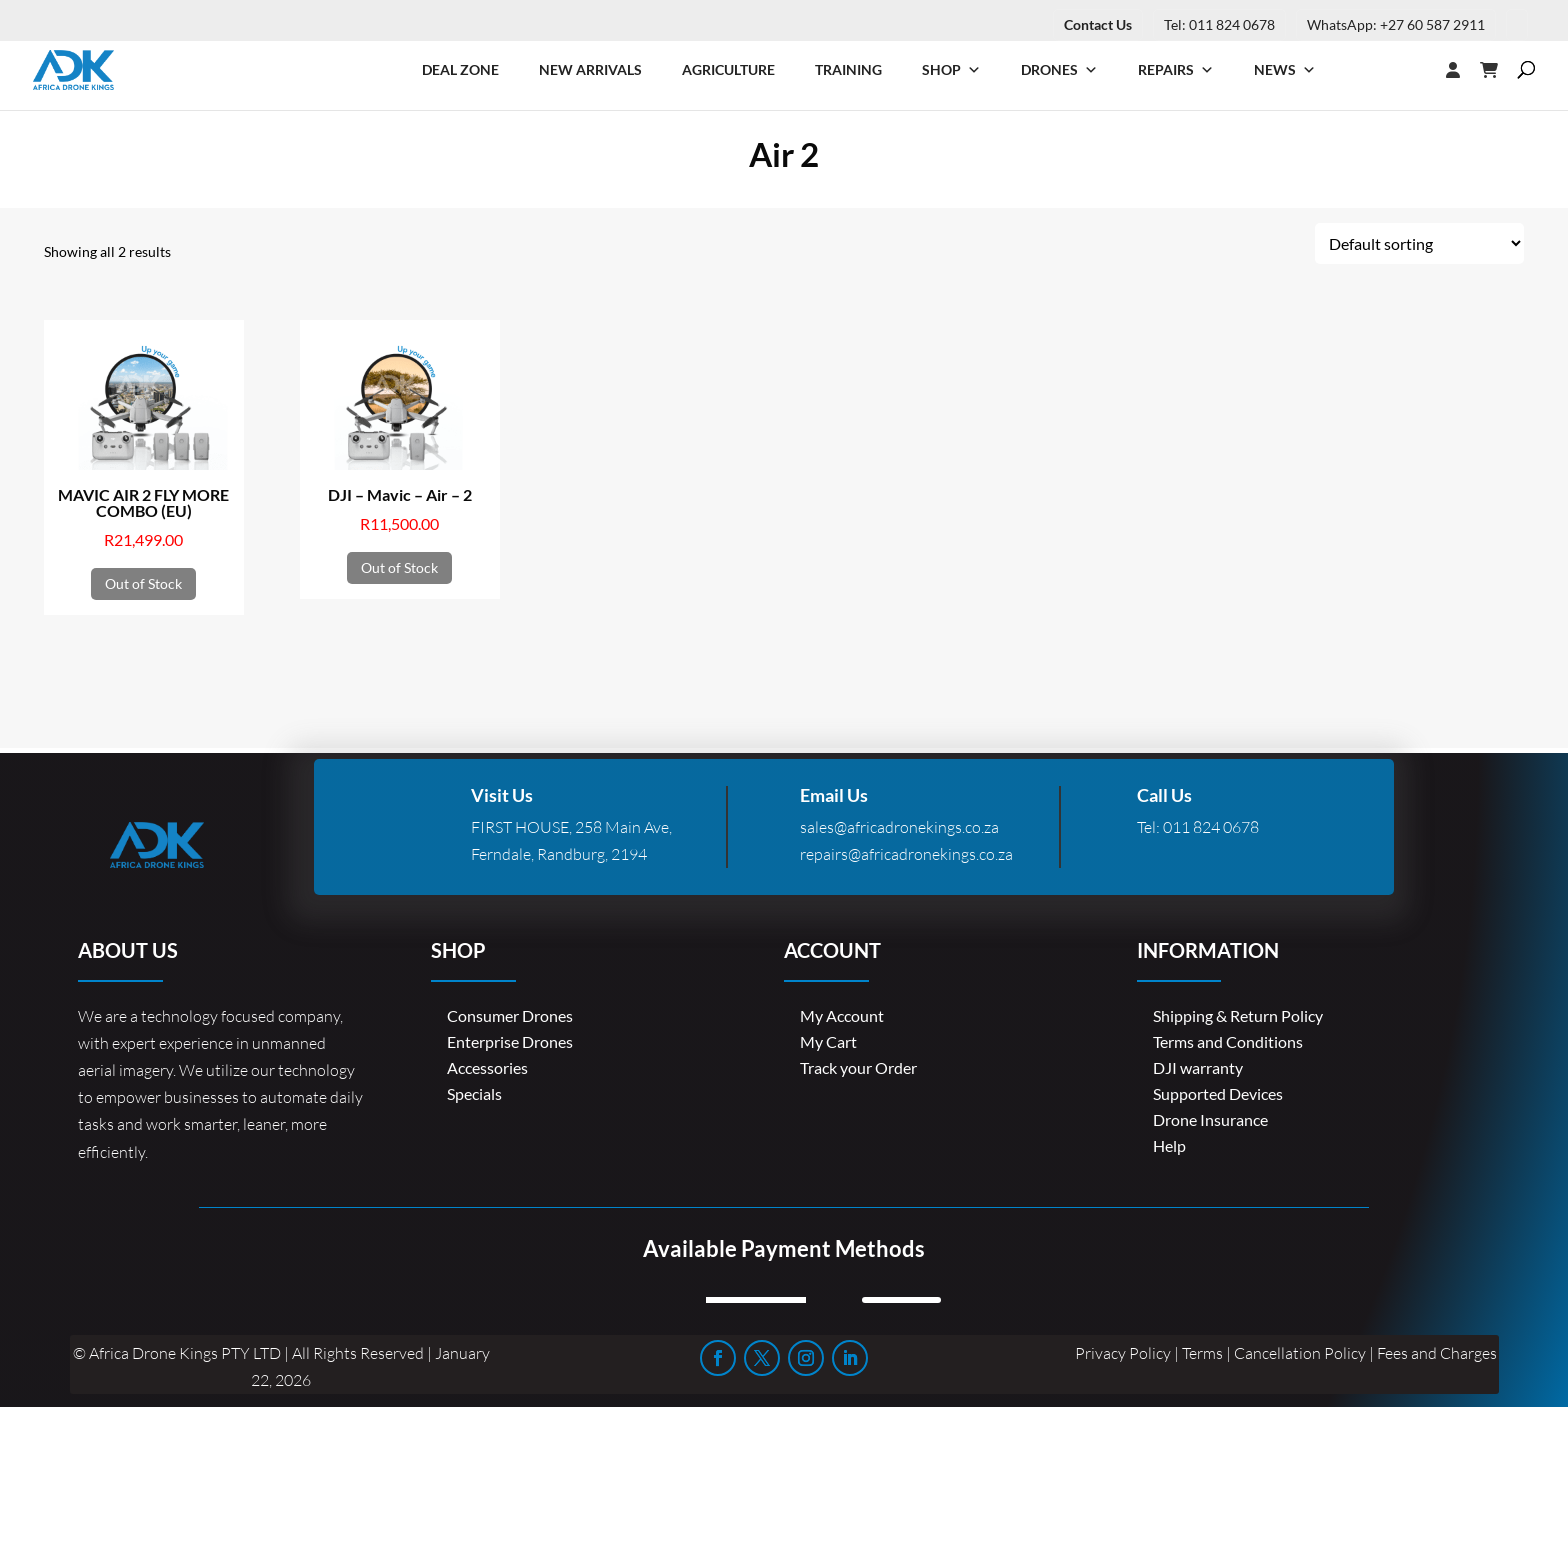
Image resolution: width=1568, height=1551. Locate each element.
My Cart (828, 1041)
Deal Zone (460, 69)
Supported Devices (1218, 1093)
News (1285, 70)
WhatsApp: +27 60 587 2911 (1396, 24)
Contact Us (1098, 24)
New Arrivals (590, 69)
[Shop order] (1419, 243)
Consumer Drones (510, 1015)
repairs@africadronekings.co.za (906, 854)
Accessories (487, 1067)
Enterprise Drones (510, 1041)
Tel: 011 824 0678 (1219, 24)
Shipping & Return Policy (1238, 1015)
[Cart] (1499, 70)
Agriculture (728, 69)
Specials (474, 1093)
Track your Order (858, 1067)
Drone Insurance (1210, 1119)
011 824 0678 (1211, 827)
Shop (951, 70)
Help (1169, 1145)
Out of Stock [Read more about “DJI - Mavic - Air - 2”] (399, 567)
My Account (842, 1015)
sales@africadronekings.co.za (899, 827)
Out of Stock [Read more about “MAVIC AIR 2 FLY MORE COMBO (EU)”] (143, 583)
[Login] (1413, 70)
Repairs (1176, 70)
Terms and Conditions (1228, 1041)
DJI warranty (1198, 1067)
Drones (1059, 70)
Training (848, 69)
